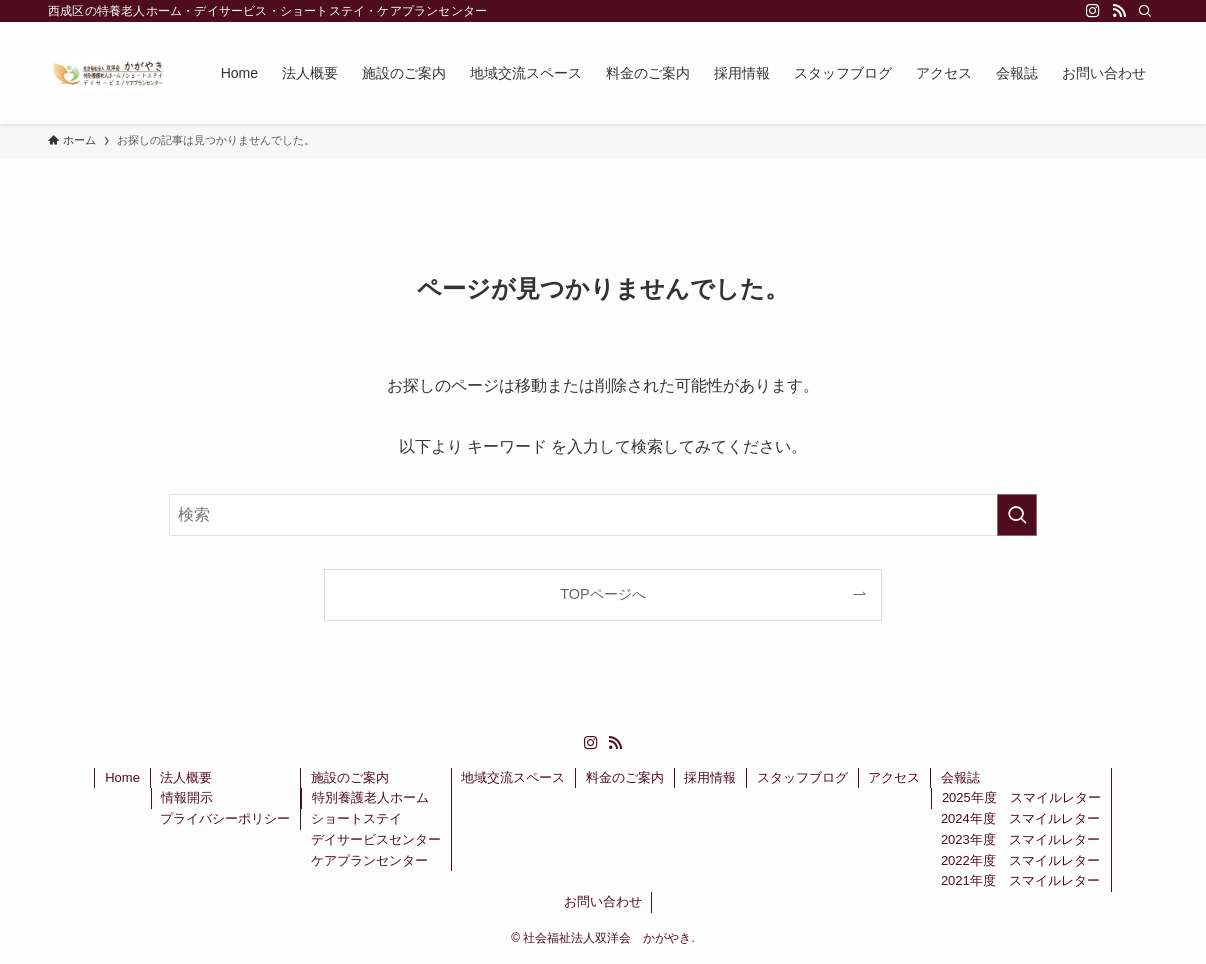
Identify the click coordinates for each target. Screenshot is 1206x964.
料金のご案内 (625, 777)
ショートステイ (356, 818)
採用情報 (710, 777)
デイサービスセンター (376, 839)
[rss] (1119, 11)
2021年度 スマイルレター (1020, 880)
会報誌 (960, 777)
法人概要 (186, 777)
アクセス (894, 777)
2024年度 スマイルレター (1020, 818)
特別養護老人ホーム (370, 797)
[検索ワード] (603, 515)
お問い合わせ (603, 901)
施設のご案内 (350, 777)
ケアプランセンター (369, 860)
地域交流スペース (513, 777)
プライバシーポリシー (225, 818)
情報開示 (187, 797)
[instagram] (1093, 11)
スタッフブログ (802, 777)
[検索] (1145, 11)
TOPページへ (602, 594)
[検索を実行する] (1017, 515)
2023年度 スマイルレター (1020, 839)
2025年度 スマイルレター (1021, 797)
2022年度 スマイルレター (1020, 860)
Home (122, 777)
